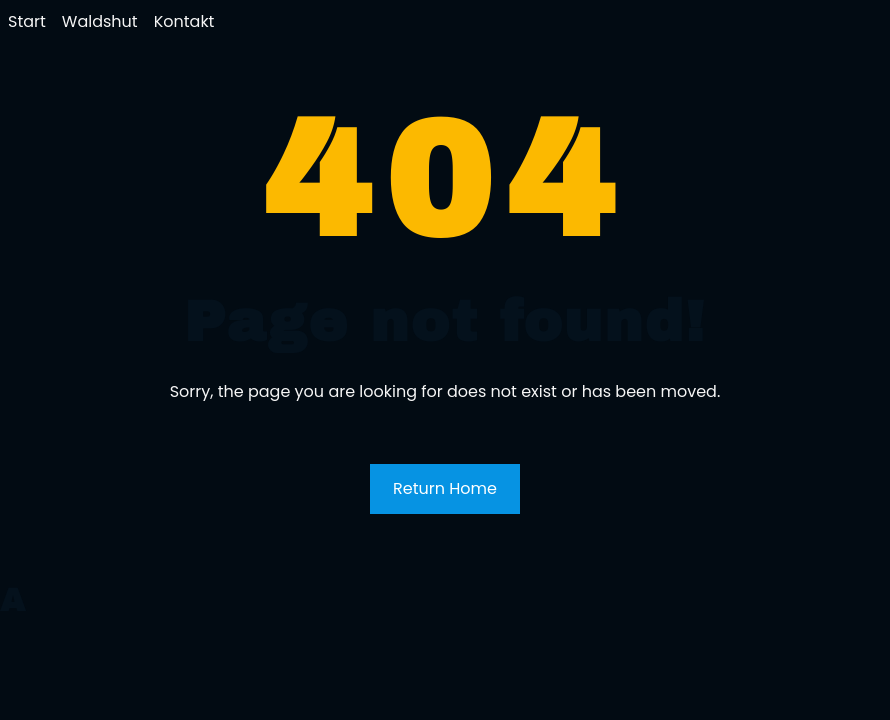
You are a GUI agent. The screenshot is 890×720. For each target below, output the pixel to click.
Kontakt (184, 21)
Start (27, 21)
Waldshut (100, 21)
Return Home (445, 488)
